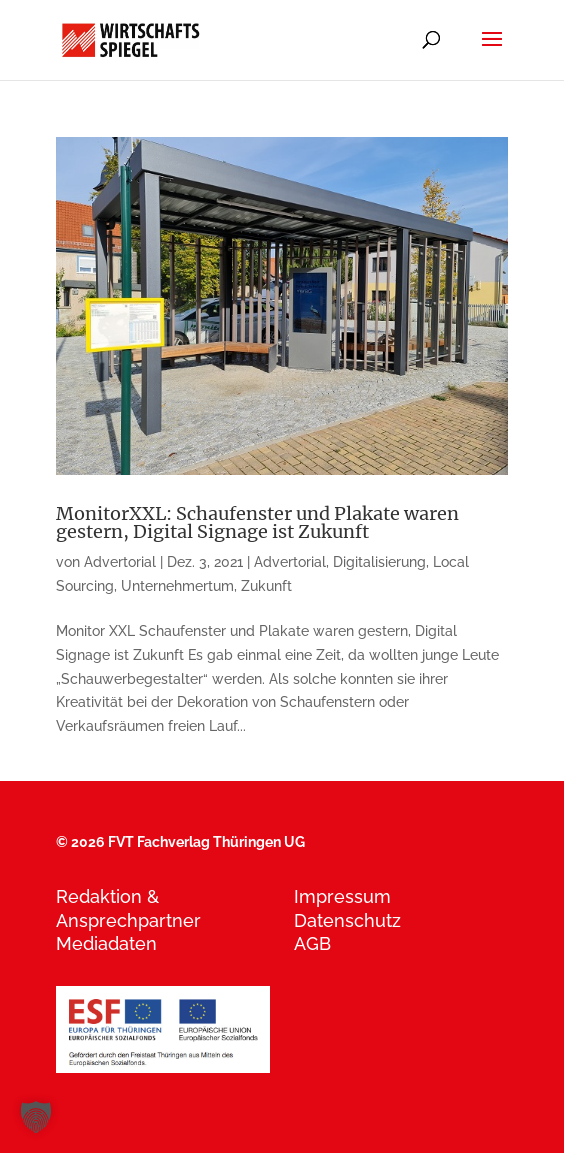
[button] (36, 1117)
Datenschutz (347, 920)
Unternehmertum (177, 586)
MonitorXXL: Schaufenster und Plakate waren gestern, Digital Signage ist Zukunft (257, 522)
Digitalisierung (379, 562)
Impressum (342, 896)
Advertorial (120, 562)
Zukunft (266, 586)
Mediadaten (106, 943)
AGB (312, 943)
